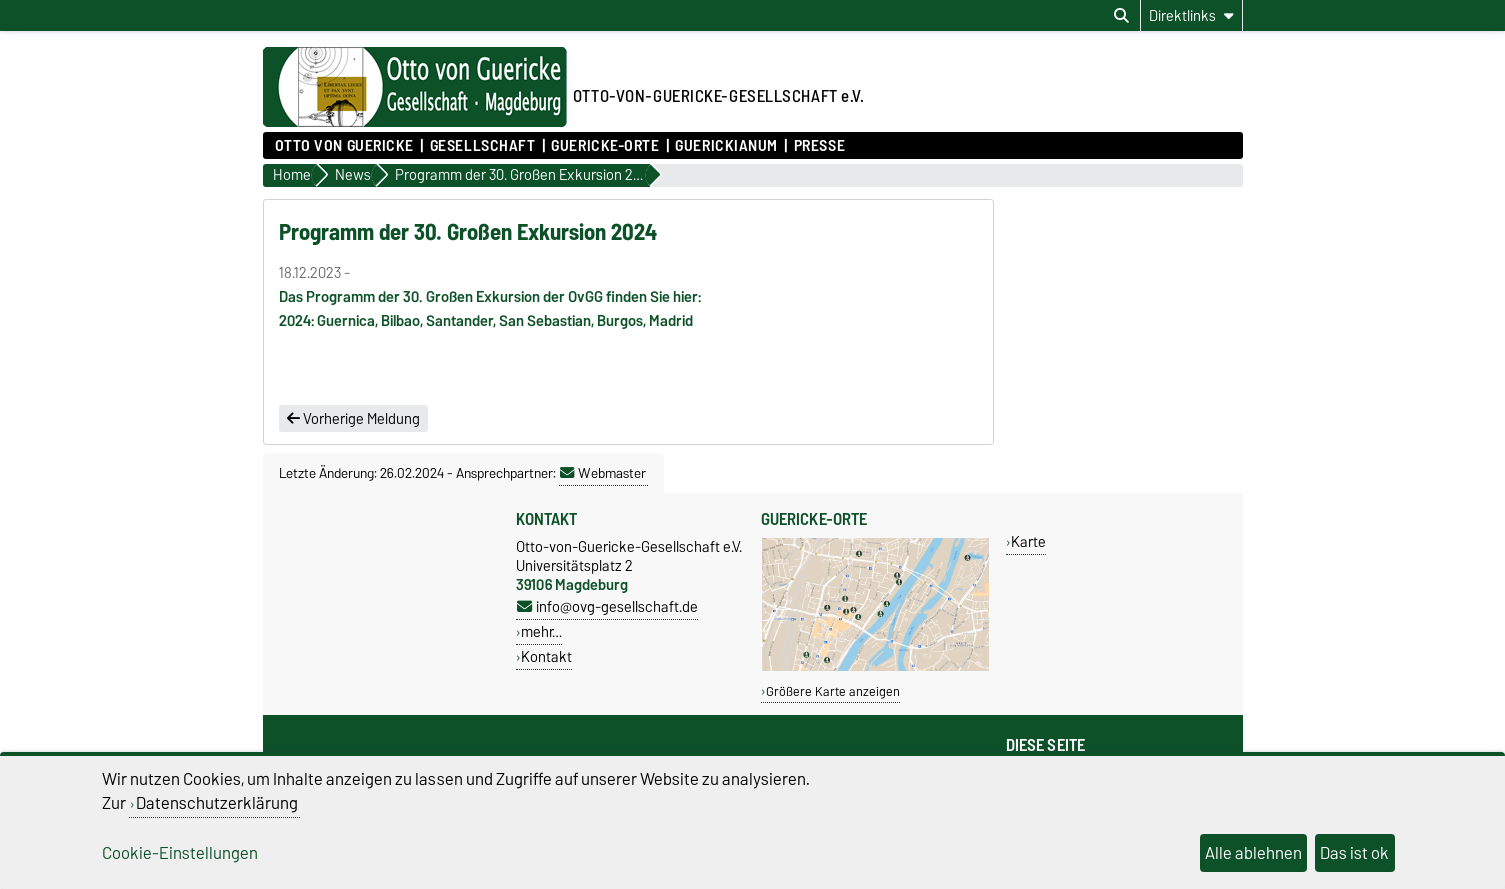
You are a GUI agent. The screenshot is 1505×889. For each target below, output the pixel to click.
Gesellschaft (483, 146)
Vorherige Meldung (353, 419)
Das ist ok (1354, 853)
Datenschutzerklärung (217, 803)
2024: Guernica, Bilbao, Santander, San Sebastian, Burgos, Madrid (486, 321)
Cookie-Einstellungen (180, 853)
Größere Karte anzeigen (833, 691)
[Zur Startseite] (415, 122)
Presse (819, 146)
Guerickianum (726, 146)
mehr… (541, 631)
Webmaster (603, 473)
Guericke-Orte (605, 146)
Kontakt (546, 656)
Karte (1028, 541)
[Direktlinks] (1191, 15)
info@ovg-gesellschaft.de (607, 606)
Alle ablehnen (1253, 853)
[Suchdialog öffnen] (1121, 16)
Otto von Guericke (345, 146)
